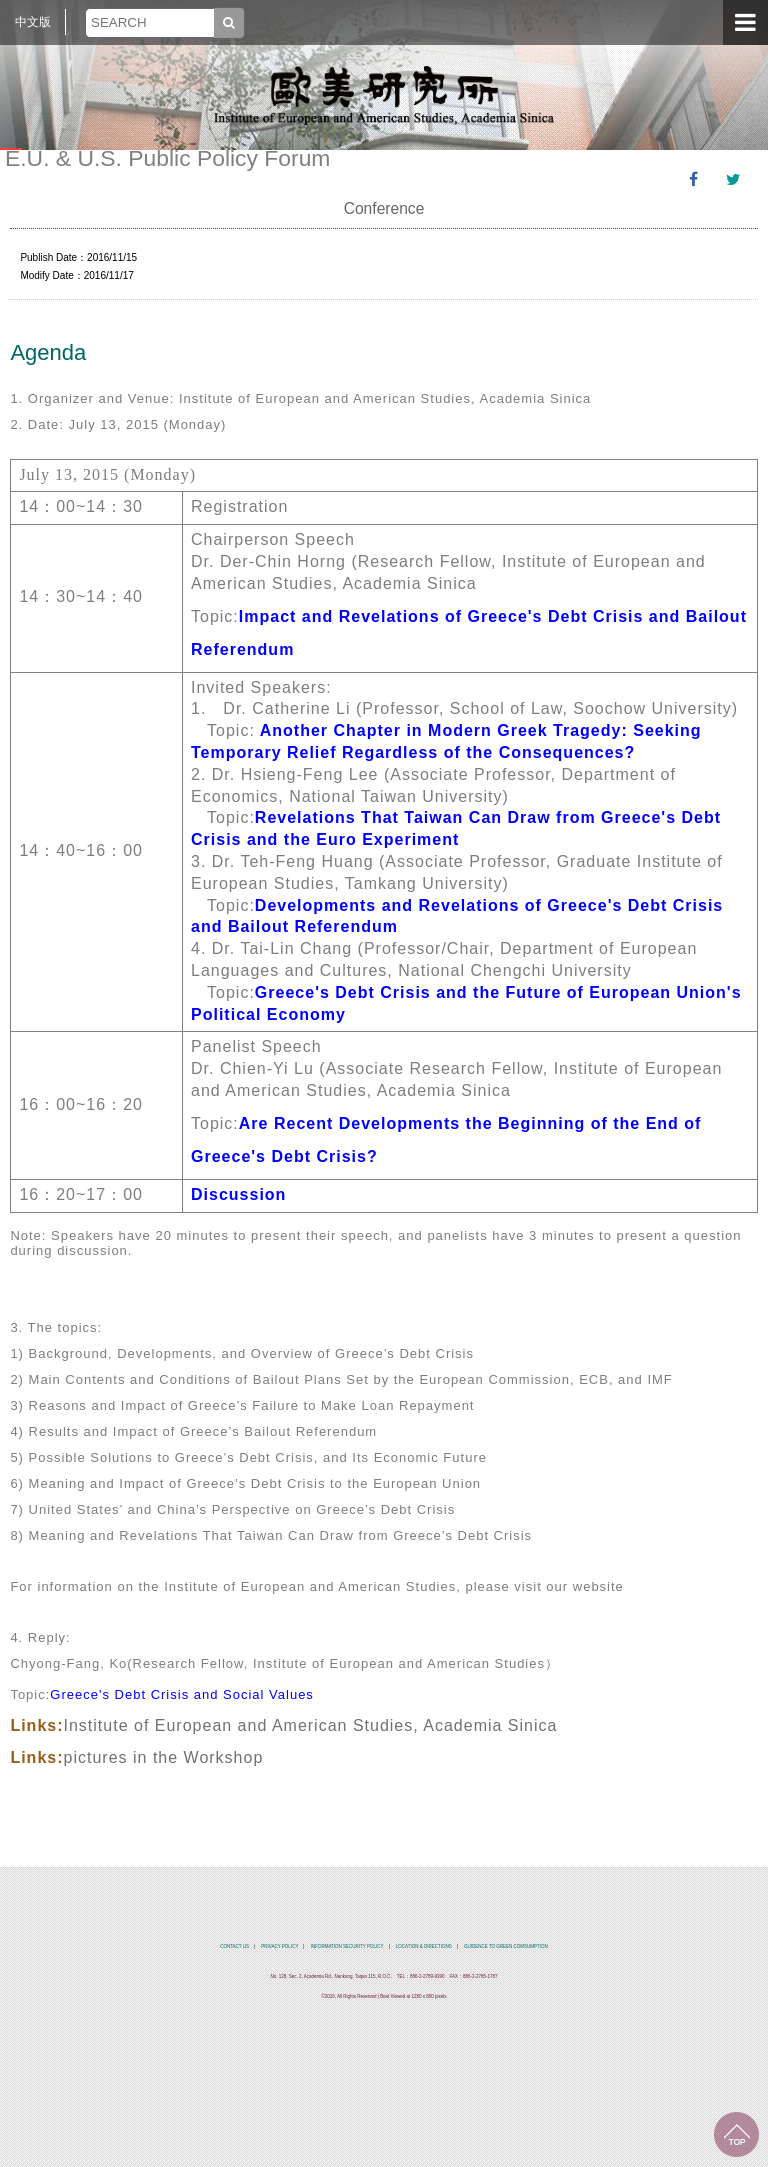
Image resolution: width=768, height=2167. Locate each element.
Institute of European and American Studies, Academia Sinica (311, 1725)
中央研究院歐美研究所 (384, 95)
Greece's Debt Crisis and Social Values (182, 1694)
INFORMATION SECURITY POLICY (347, 1946)
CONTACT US (234, 1946)
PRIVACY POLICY (279, 1946)
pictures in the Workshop (164, 1757)
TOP (736, 2134)
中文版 (33, 22)
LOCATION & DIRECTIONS (424, 1946)
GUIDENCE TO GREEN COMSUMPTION (506, 1946)
